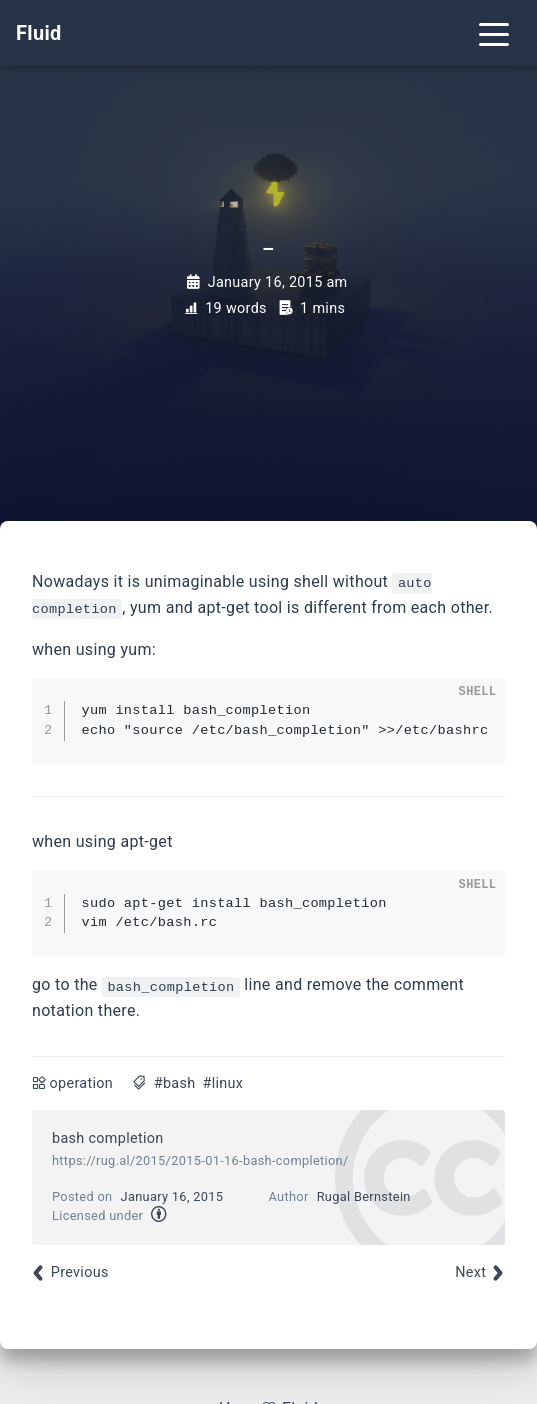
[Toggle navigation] (494, 33)
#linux (223, 1083)
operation (82, 1083)
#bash (175, 1083)
